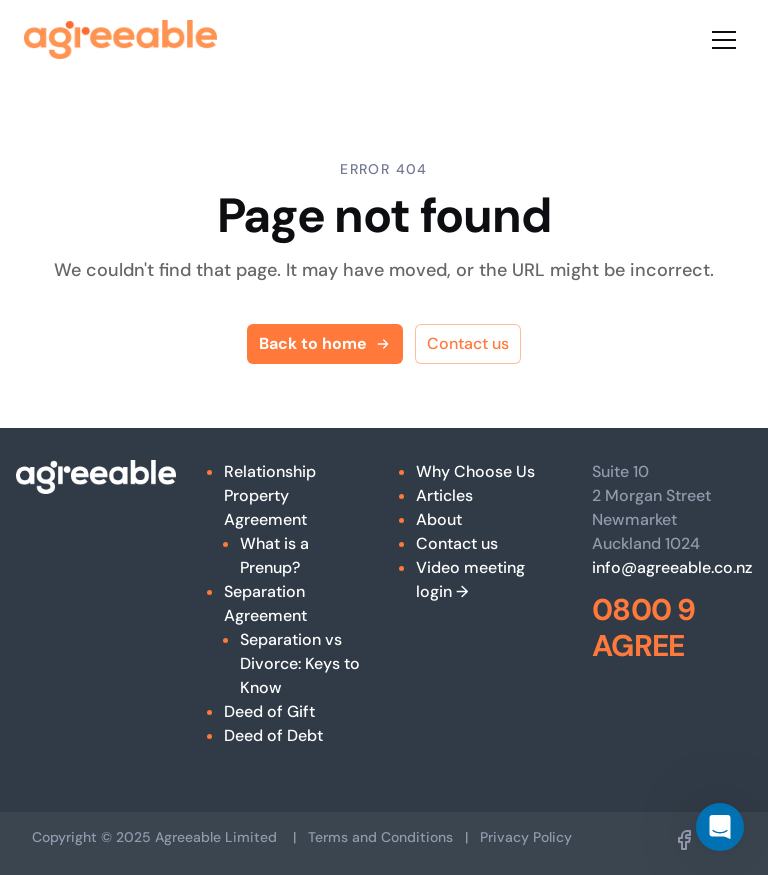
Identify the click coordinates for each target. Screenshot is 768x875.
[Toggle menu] (724, 40)
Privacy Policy (526, 837)
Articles (444, 495)
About (439, 519)
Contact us (468, 343)
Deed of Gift (269, 711)
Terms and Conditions (380, 837)
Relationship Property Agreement (270, 495)
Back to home (325, 343)
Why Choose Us (475, 471)
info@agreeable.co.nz (672, 567)
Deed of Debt (273, 735)
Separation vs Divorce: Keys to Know (300, 663)
